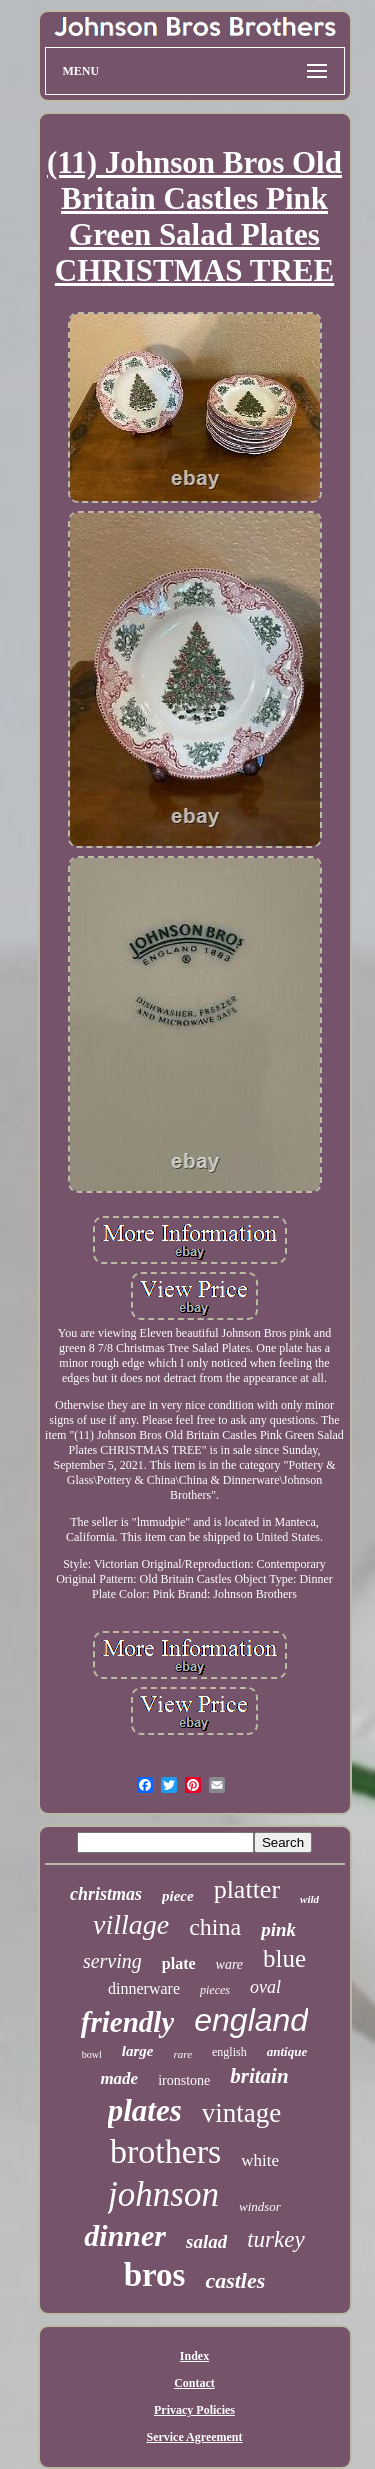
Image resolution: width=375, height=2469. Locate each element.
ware (229, 1964)
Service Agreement (194, 2437)
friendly (127, 2022)
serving (112, 1961)
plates (145, 2110)
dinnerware (144, 1988)
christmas (106, 1894)
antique (287, 2051)
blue (284, 1958)
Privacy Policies (194, 2410)
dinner (125, 2235)
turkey (275, 2239)
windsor (260, 2206)
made (119, 2078)
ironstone (184, 2080)
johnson (163, 2194)
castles (235, 2280)
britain (259, 2076)
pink (278, 1929)
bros (155, 2275)
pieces (215, 1990)
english (229, 2052)
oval (265, 1987)
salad (206, 2241)
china (215, 1927)
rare (182, 2054)
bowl (92, 2054)
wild (309, 1899)
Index (194, 2356)
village (131, 1924)
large (138, 2051)
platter (247, 1889)
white (260, 2160)
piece (178, 1896)
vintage (241, 2113)
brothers (165, 2151)
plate (179, 1963)
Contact (194, 2383)
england (251, 2020)
